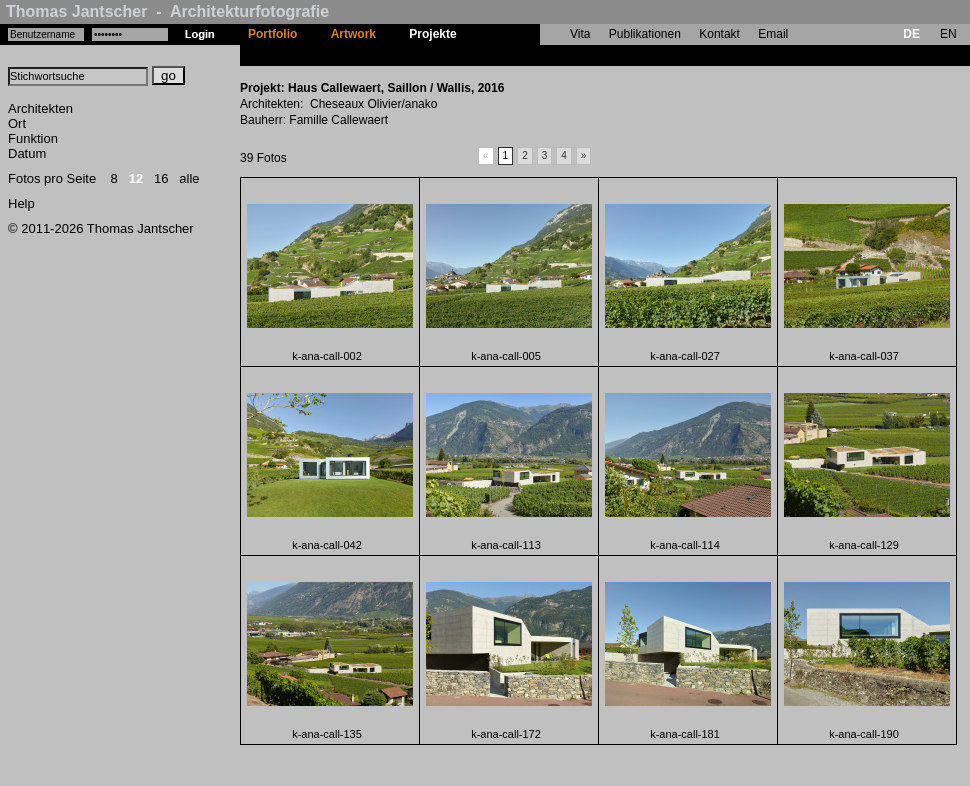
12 (136, 178)
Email (773, 34)
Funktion (33, 138)
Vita (580, 34)
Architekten (40, 108)
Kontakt (719, 34)
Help (21, 203)
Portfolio (272, 34)
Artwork (353, 34)
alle (189, 178)
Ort (17, 123)
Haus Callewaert (519, 55)
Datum (27, 153)
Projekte (432, 34)
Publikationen (645, 34)
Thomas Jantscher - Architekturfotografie (167, 11)
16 (161, 178)
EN (948, 34)
